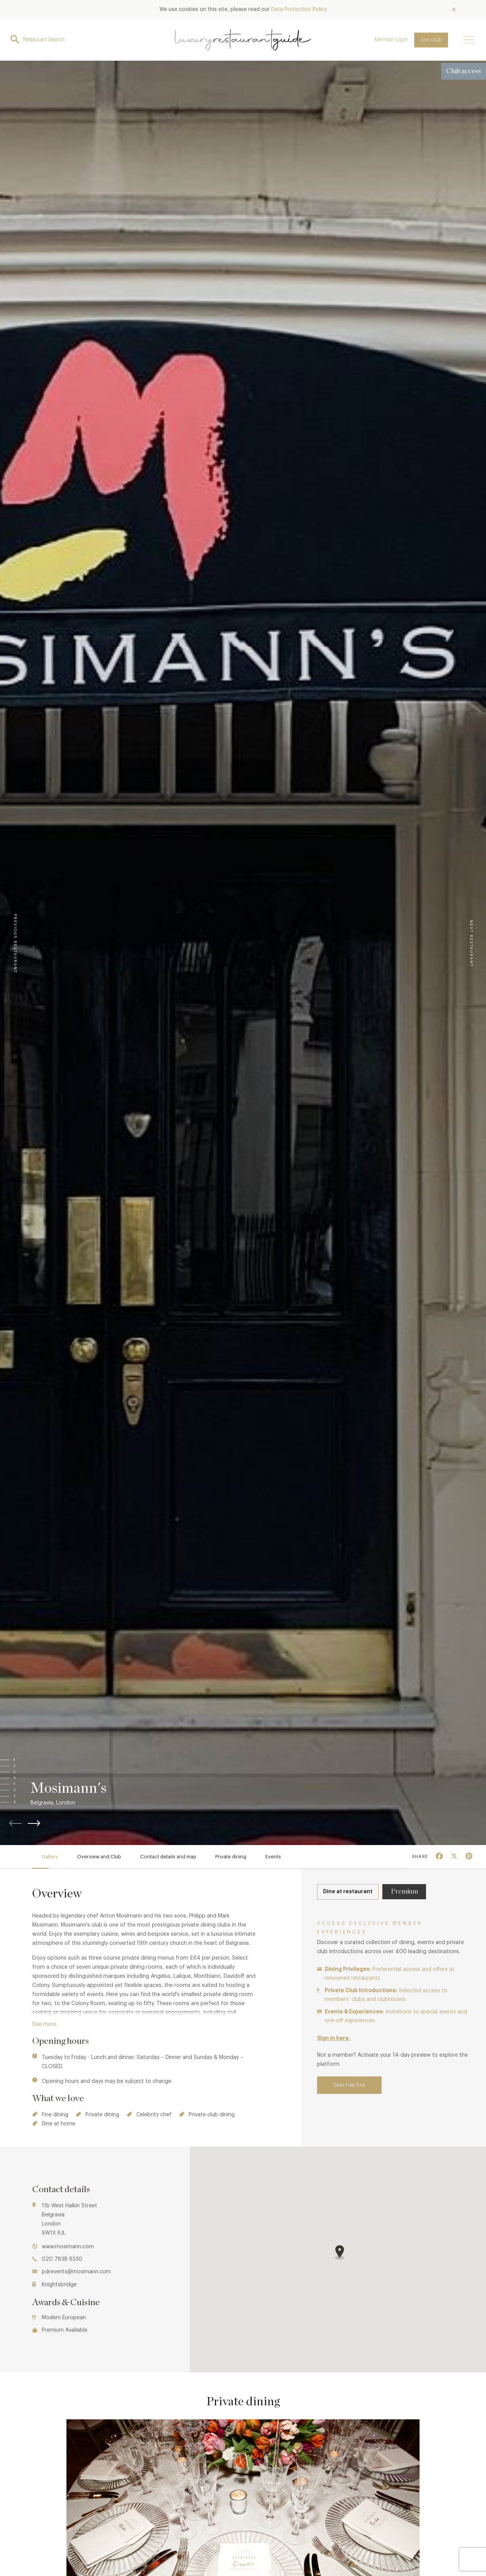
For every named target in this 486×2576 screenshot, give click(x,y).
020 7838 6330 (62, 2259)
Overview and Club (99, 1856)
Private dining (230, 1856)
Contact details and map (168, 1856)
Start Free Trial (349, 2084)
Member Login (391, 39)
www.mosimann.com (68, 2246)
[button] (21, 1760)
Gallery (50, 1856)
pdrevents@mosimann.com (76, 2271)
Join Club (431, 39)
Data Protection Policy (299, 9)
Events (273, 1856)
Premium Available (64, 2330)
